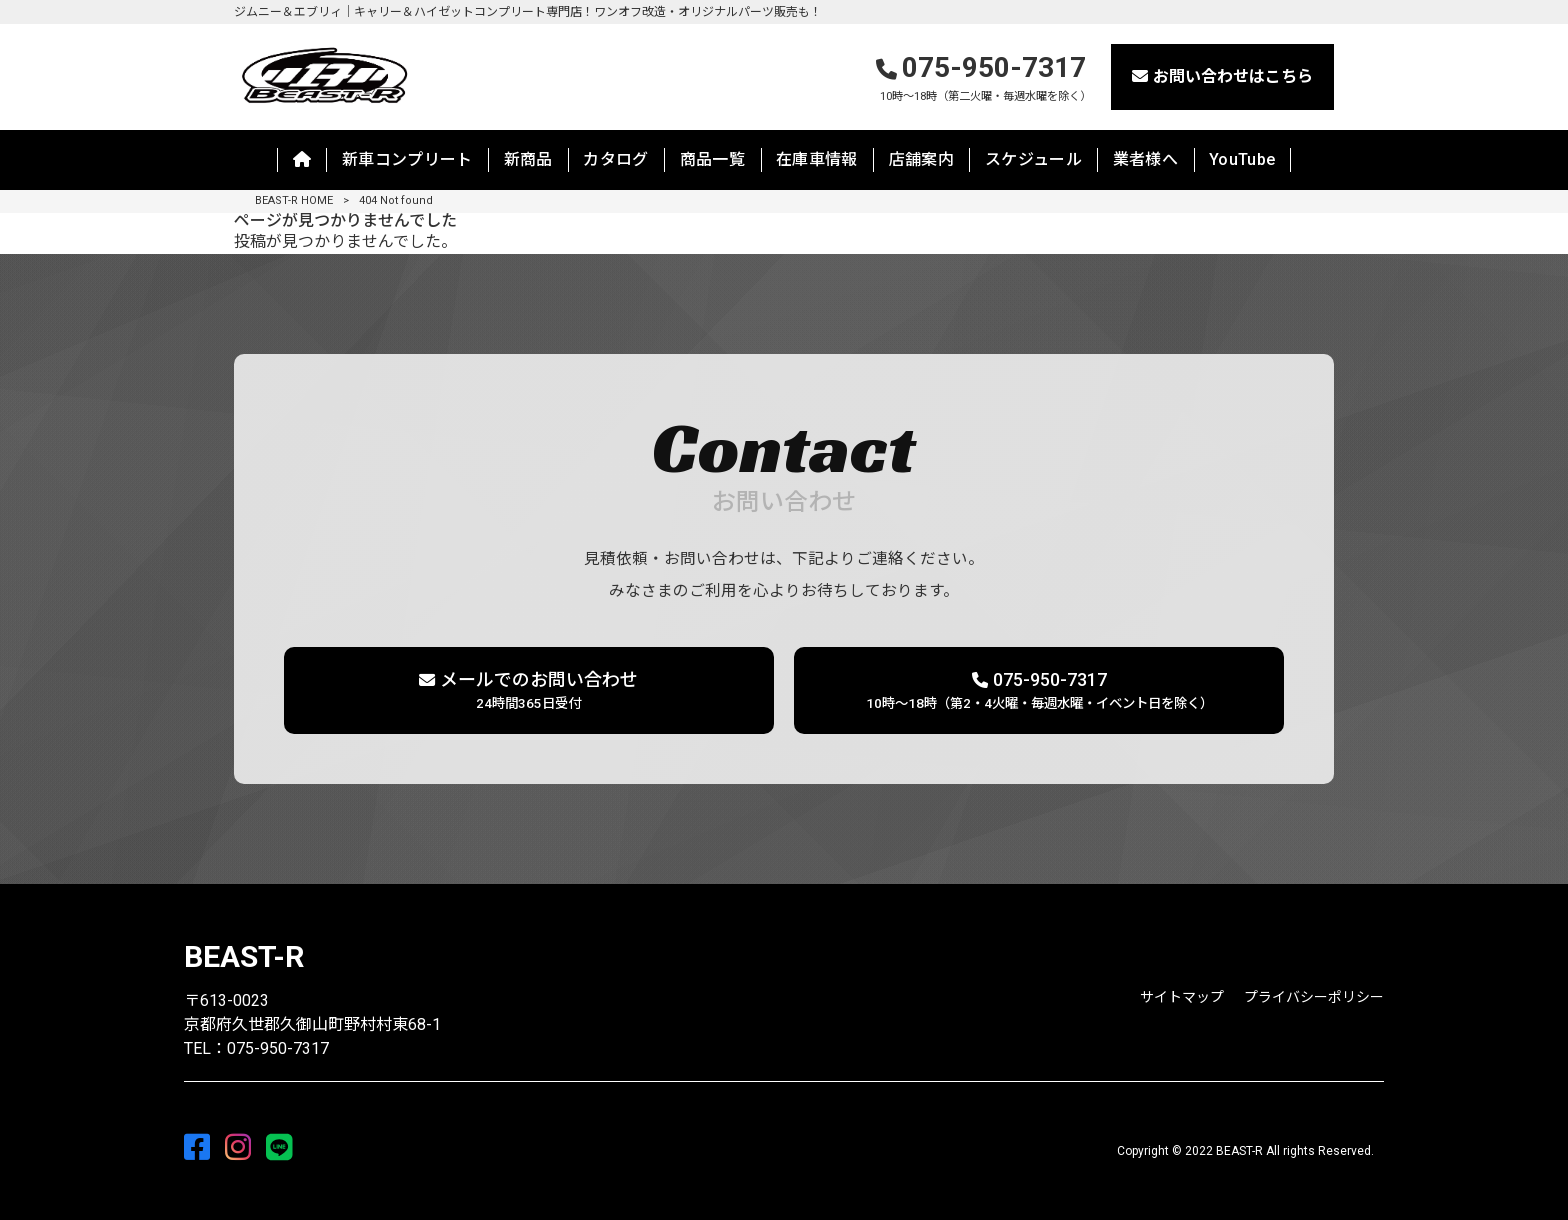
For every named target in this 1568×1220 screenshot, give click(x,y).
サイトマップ (1182, 997)
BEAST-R (244, 956)
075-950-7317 (984, 78)
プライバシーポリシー (1314, 997)
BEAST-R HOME (294, 200)
